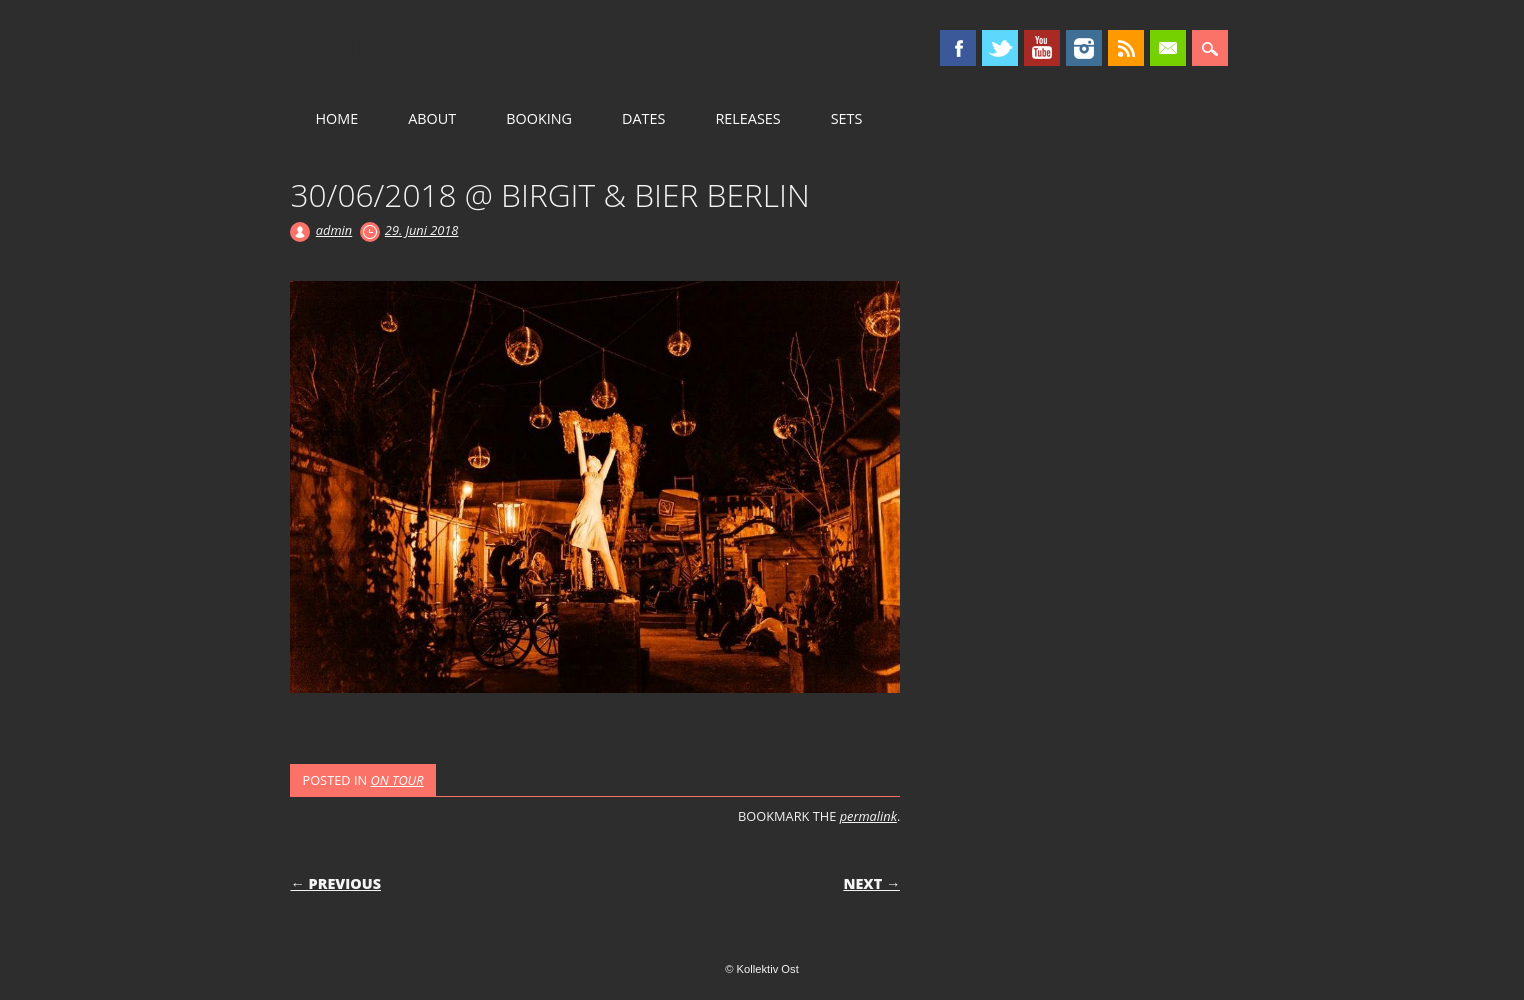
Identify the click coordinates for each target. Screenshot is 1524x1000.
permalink (868, 816)
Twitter (1000, 48)
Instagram (1084, 48)
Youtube (1042, 48)
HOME (336, 118)
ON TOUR (396, 780)
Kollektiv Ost (460, 49)
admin (334, 230)
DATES (643, 118)
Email (1168, 48)
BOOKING (539, 118)
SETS (847, 118)
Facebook (958, 48)
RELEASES (747, 118)
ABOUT (432, 118)
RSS (1126, 48)
